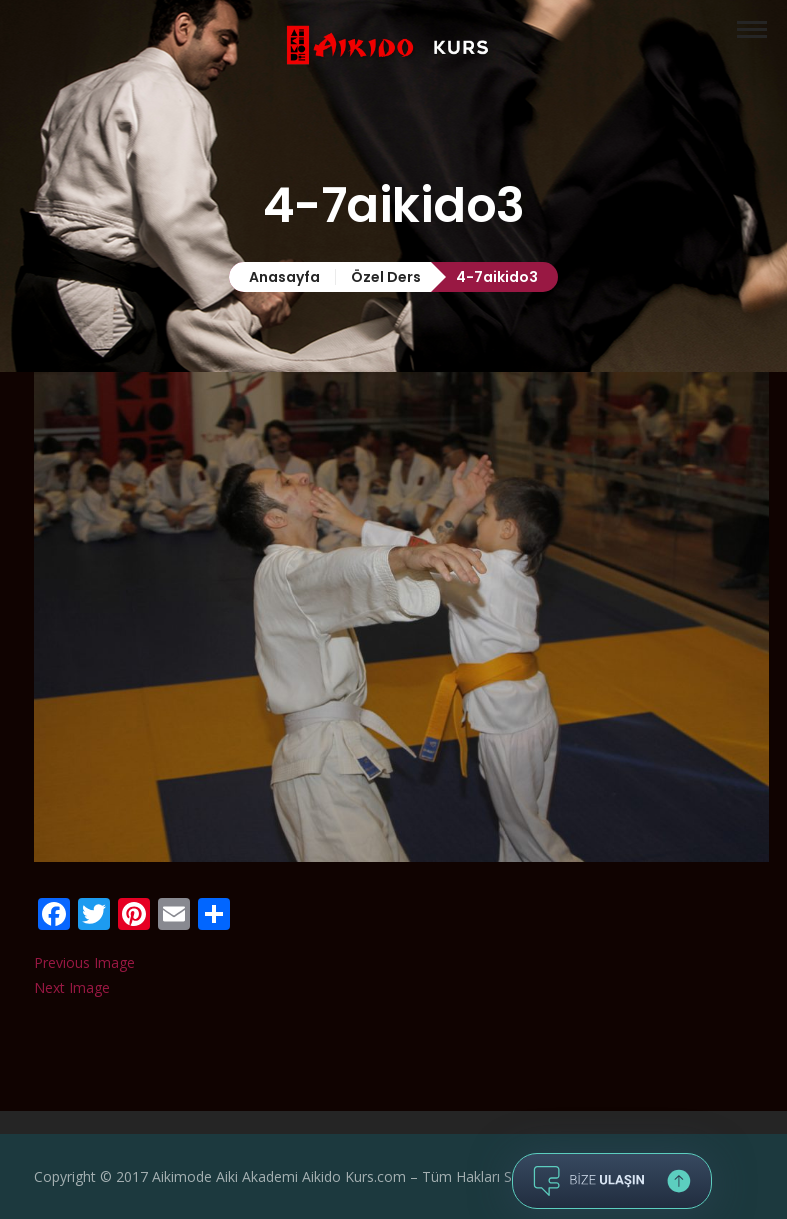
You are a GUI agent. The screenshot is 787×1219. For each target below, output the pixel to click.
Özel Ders (386, 277)
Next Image (72, 987)
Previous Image (84, 962)
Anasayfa (284, 277)
